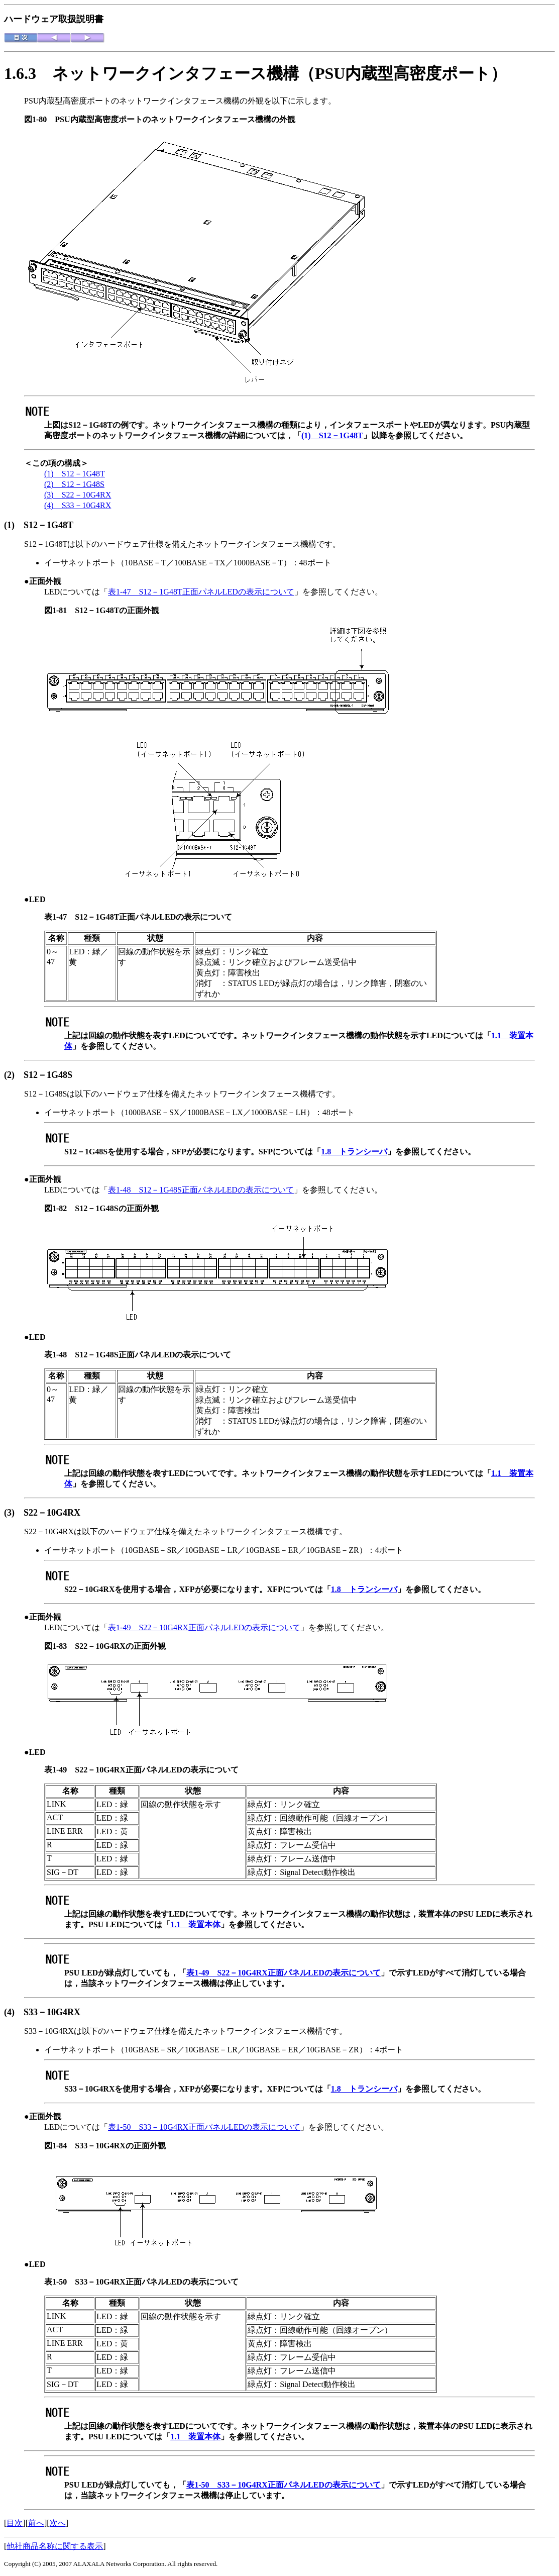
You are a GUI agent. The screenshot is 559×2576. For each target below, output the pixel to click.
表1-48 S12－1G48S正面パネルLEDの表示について (201, 1189)
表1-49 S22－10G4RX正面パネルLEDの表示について (204, 1627)
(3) (14, 1513)
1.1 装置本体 (195, 1924)
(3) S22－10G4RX (77, 494)
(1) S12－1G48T (332, 435)
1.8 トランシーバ (354, 1151)
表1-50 (59, 2281)
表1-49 (59, 1769)
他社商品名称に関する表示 (55, 2546)
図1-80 (39, 119)
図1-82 (59, 1208)
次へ (58, 2523)
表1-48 (59, 1354)
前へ (36, 2523)
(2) (14, 1075)
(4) (14, 2012)
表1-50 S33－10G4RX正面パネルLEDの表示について (204, 2127)
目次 (15, 2523)
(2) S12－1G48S (74, 484)
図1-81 (59, 610)
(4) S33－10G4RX (77, 505)
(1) (14, 525)
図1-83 (59, 1646)
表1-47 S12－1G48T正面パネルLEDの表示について (201, 591)
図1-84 (59, 2145)
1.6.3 (28, 73)
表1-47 (59, 917)
